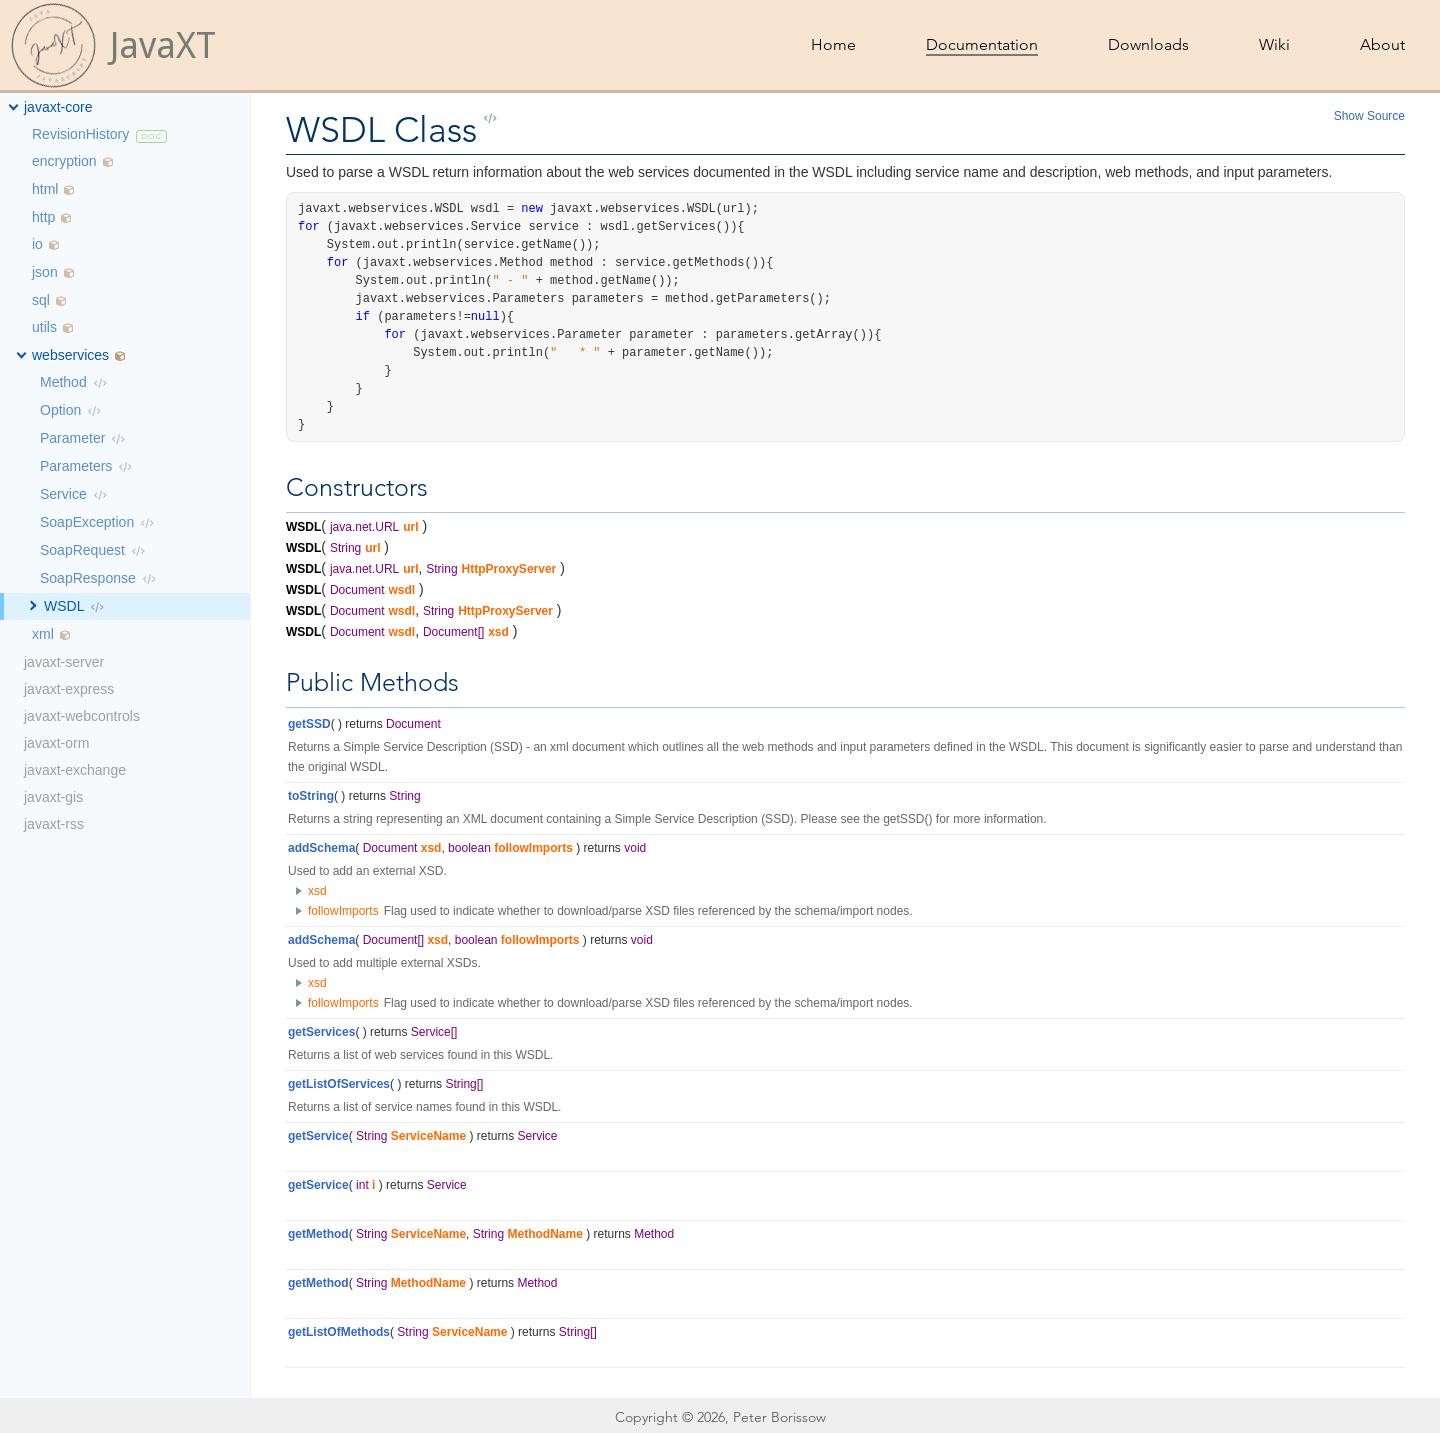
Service (63, 494)
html (45, 189)
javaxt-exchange (75, 770)
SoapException (87, 522)
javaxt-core (58, 107)
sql (41, 300)
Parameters (76, 466)
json (45, 272)
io (37, 244)
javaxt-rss (54, 824)
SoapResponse (88, 578)
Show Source (1369, 116)
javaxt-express (69, 689)
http (43, 217)
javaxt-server (64, 662)
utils (44, 327)
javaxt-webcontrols (82, 716)
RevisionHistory (80, 134)
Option (60, 410)
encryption (64, 161)
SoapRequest (82, 550)
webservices (70, 355)
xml (43, 634)
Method (63, 382)
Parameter (72, 438)
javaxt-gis (53, 797)
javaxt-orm (56, 743)
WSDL (64, 606)
